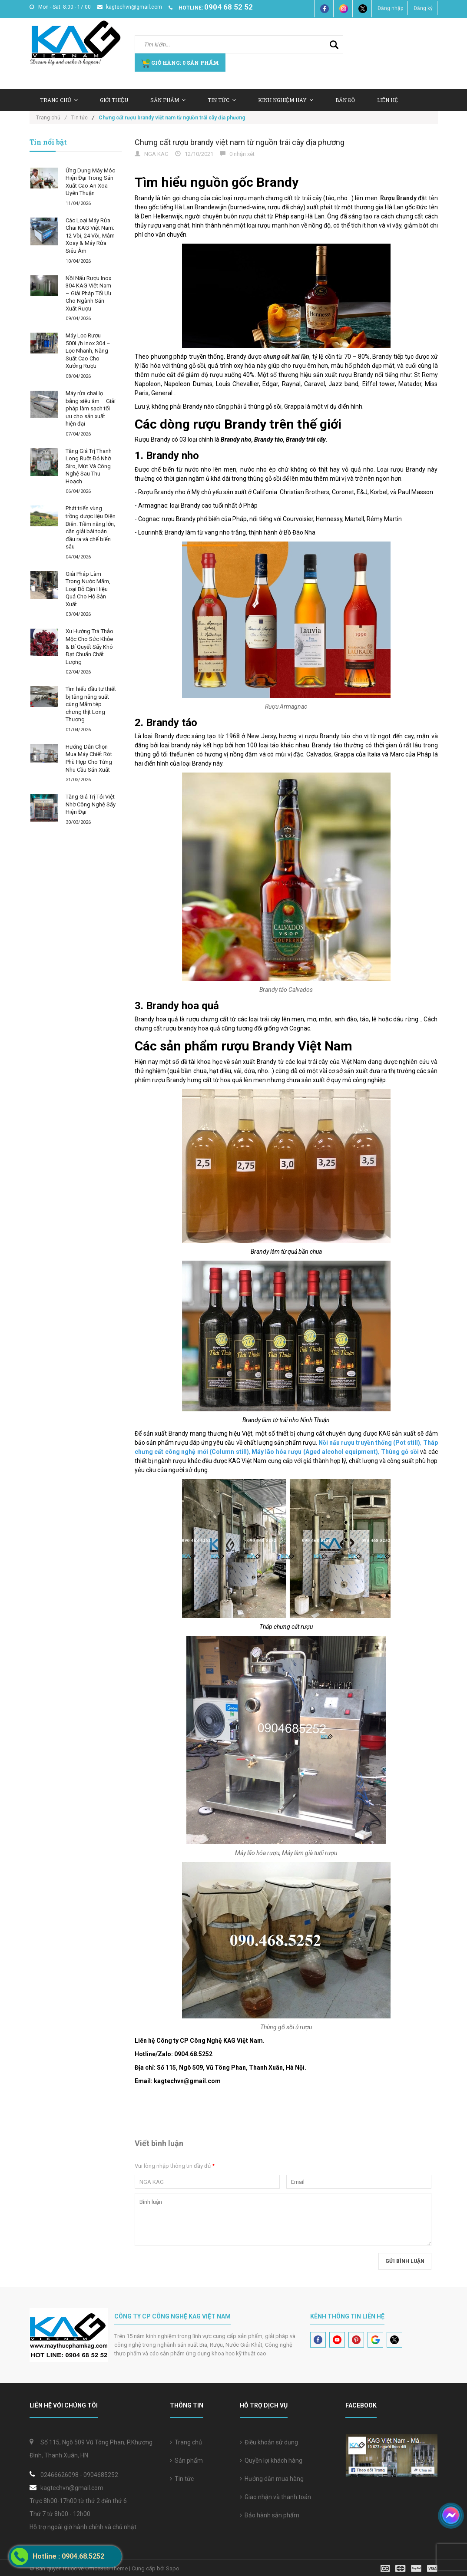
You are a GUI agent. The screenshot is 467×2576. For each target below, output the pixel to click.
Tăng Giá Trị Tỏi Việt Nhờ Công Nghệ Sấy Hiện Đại (91, 804)
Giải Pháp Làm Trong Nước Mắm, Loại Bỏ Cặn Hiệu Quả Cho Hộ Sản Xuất (88, 589)
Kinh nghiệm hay (285, 99)
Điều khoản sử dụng (269, 2442)
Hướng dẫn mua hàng (272, 2478)
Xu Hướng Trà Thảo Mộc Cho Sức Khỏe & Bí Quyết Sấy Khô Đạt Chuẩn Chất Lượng (89, 646)
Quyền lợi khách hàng (271, 2460)
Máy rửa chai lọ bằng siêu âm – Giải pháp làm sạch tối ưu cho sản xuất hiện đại (91, 408)
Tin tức (222, 99)
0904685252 (100, 2474)
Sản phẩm (186, 2460)
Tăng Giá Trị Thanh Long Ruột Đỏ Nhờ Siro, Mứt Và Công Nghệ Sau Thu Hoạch (89, 466)
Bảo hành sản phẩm (269, 2515)
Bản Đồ (345, 99)
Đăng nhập (390, 8)
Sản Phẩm (167, 99)
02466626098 (59, 2474)
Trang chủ (186, 2442)
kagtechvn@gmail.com (129, 7)
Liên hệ (387, 99)
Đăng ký (423, 8)
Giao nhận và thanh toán (275, 2496)
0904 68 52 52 (228, 7)
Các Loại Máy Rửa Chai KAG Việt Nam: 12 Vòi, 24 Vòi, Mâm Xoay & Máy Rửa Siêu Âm (90, 235)
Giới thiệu (114, 99)
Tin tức (182, 2478)
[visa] (409, 2568)
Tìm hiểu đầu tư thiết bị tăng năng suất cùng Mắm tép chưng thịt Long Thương (91, 704)
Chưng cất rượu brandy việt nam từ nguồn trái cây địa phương (239, 142)
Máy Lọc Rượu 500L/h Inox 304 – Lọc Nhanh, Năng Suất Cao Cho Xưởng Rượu (88, 350)
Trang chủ (59, 99)
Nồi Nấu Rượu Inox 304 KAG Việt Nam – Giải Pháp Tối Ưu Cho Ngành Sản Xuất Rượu (88, 293)
